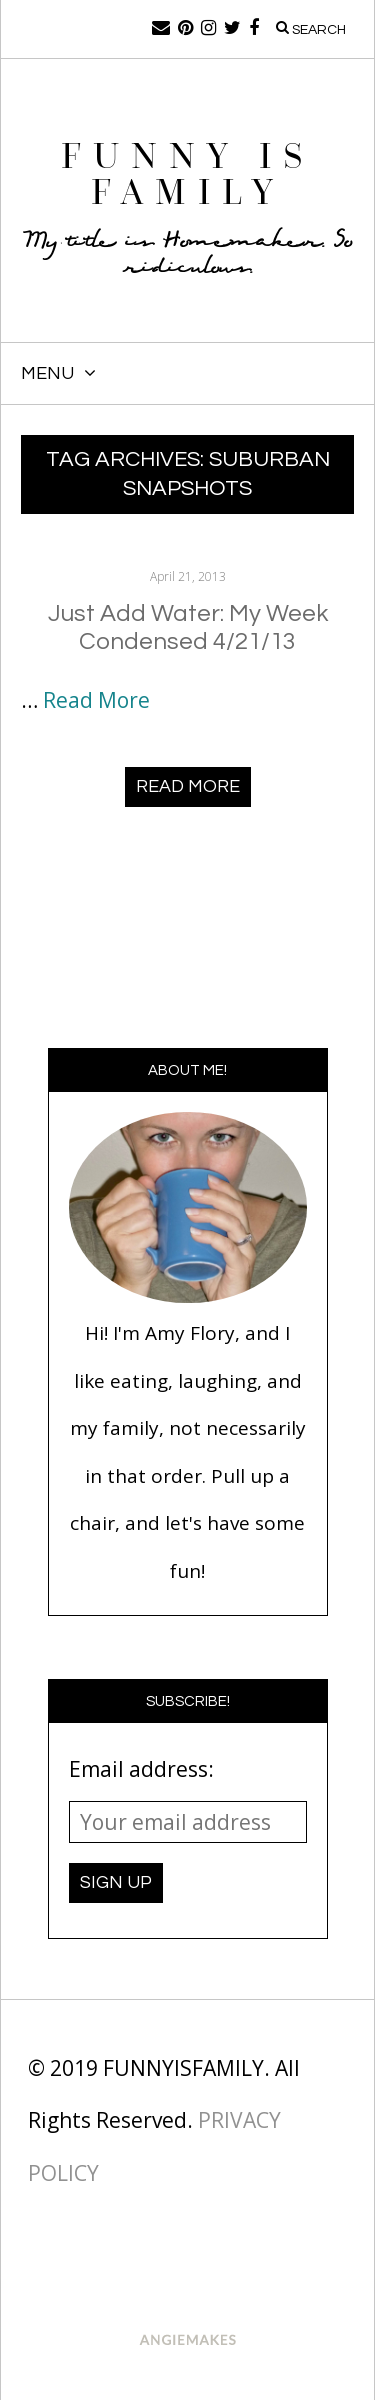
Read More (96, 700)
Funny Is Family (188, 174)
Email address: (141, 1769)
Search (311, 28)
